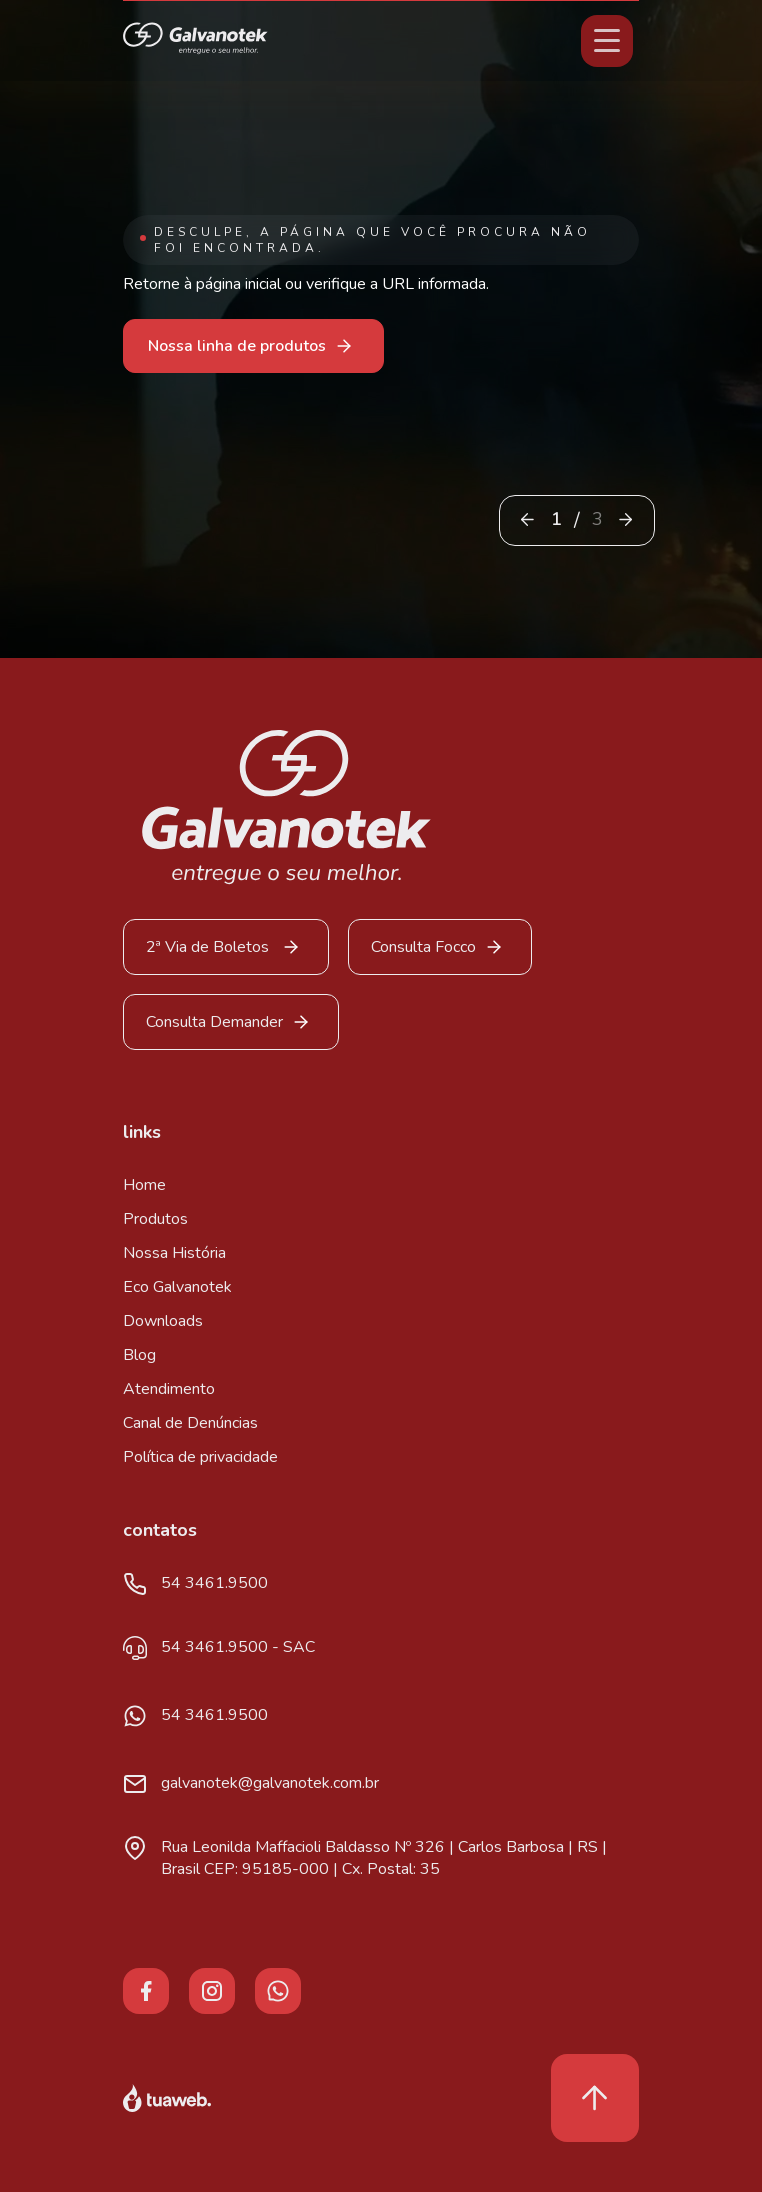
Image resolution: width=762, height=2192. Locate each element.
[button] (625, 519)
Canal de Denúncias (190, 1423)
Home (144, 1185)
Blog (139, 1355)
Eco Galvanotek (177, 1287)
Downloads (163, 1321)
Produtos (155, 1219)
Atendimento (169, 1389)
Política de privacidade (200, 1457)
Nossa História (174, 1253)
